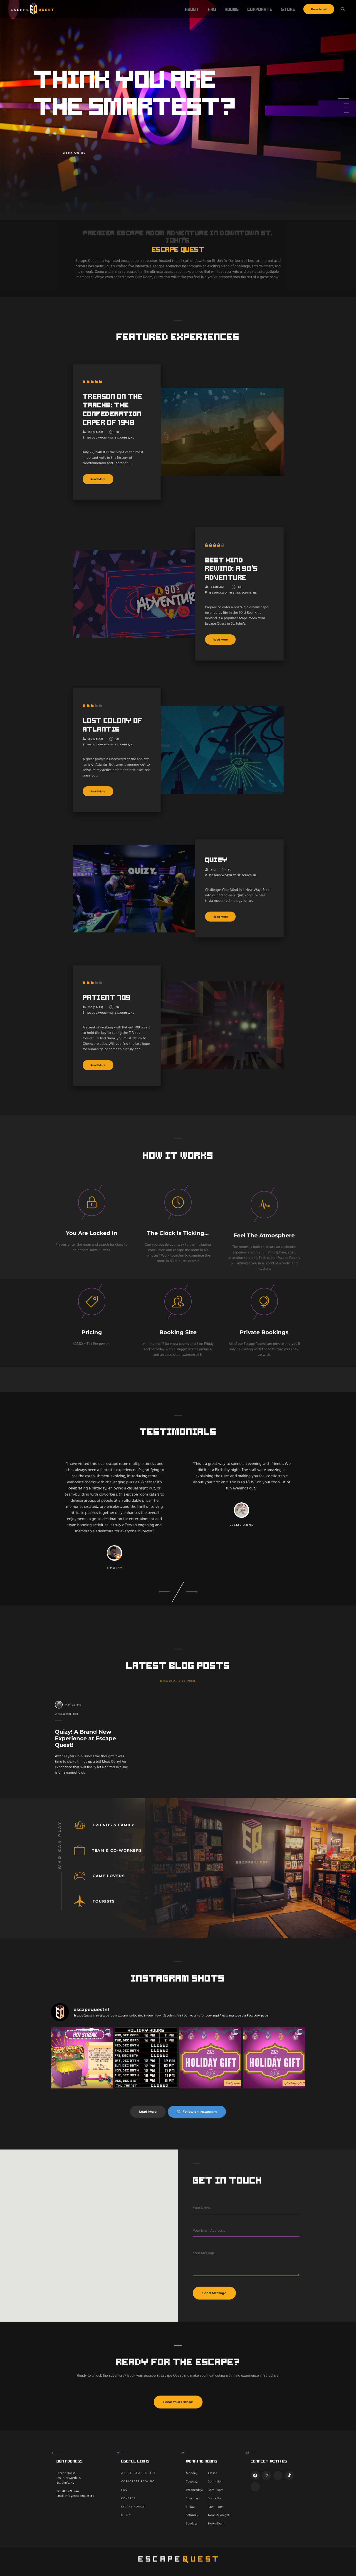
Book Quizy (74, 152)
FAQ (212, 9)
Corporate (259, 9)
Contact (128, 2498)
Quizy (126, 2515)
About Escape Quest (138, 2473)
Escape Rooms (133, 2507)
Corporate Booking (138, 2481)
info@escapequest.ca (79, 2496)
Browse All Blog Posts (178, 1680)
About (192, 9)
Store (288, 9)
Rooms (232, 9)
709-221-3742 (70, 2491)
